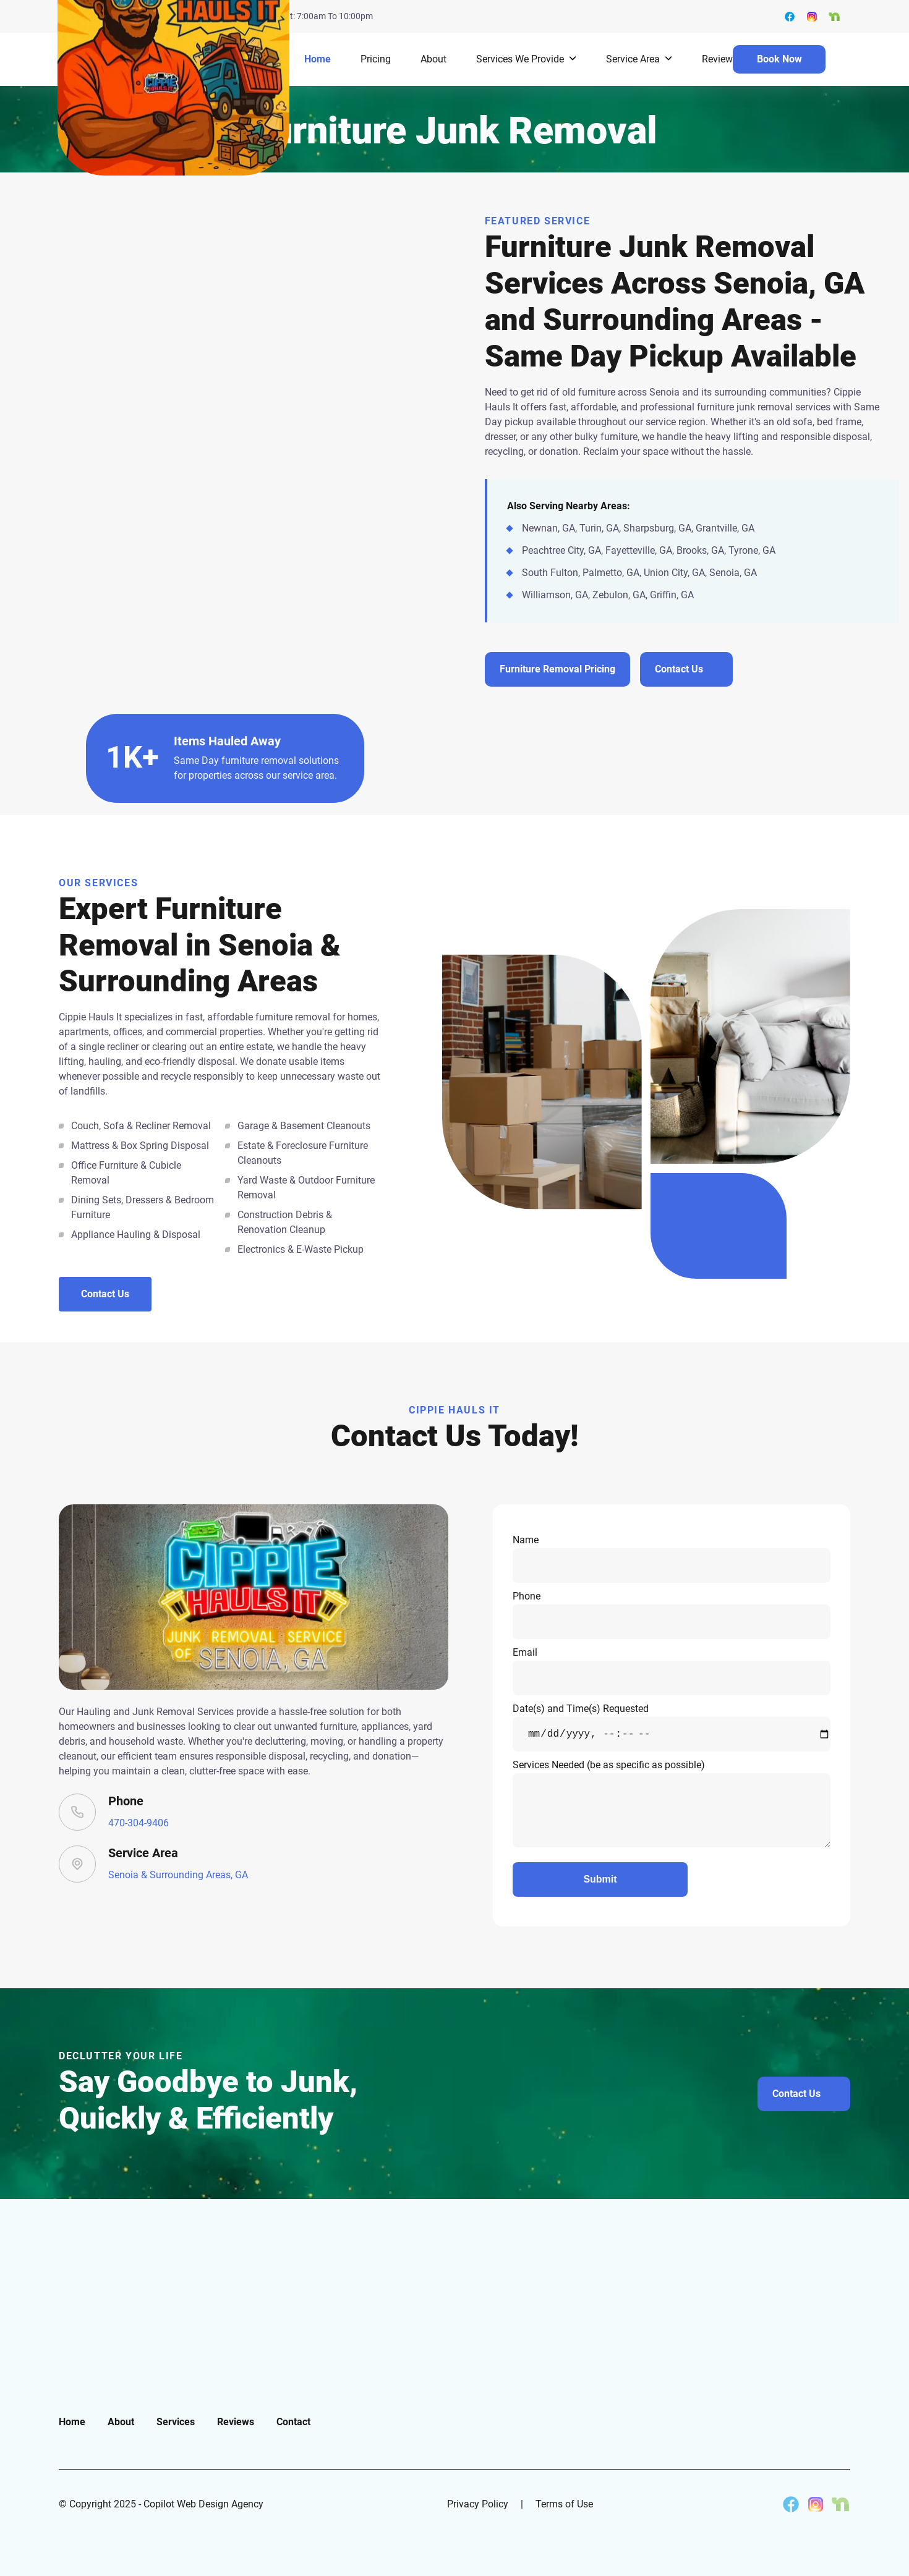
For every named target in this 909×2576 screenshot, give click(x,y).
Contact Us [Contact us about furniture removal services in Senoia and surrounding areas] (679, 669)
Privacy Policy (477, 2504)
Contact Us (105, 1294)
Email (671, 1670)
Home (317, 59)
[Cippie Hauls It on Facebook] (791, 2504)
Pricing (376, 59)
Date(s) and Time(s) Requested (671, 1727)
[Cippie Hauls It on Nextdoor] (840, 2504)
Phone (671, 1614)
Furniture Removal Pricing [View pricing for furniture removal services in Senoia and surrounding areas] (557, 669)
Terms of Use (564, 2504)
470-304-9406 (138, 1823)
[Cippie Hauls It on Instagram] (816, 2504)
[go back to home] (123, 2325)
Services (175, 2422)
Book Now (779, 59)
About (433, 59)
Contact (293, 2422)
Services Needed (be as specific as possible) (671, 1803)
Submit (600, 1879)
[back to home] (173, 59)
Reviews (720, 59)
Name (671, 1558)
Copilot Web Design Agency (203, 2504)
